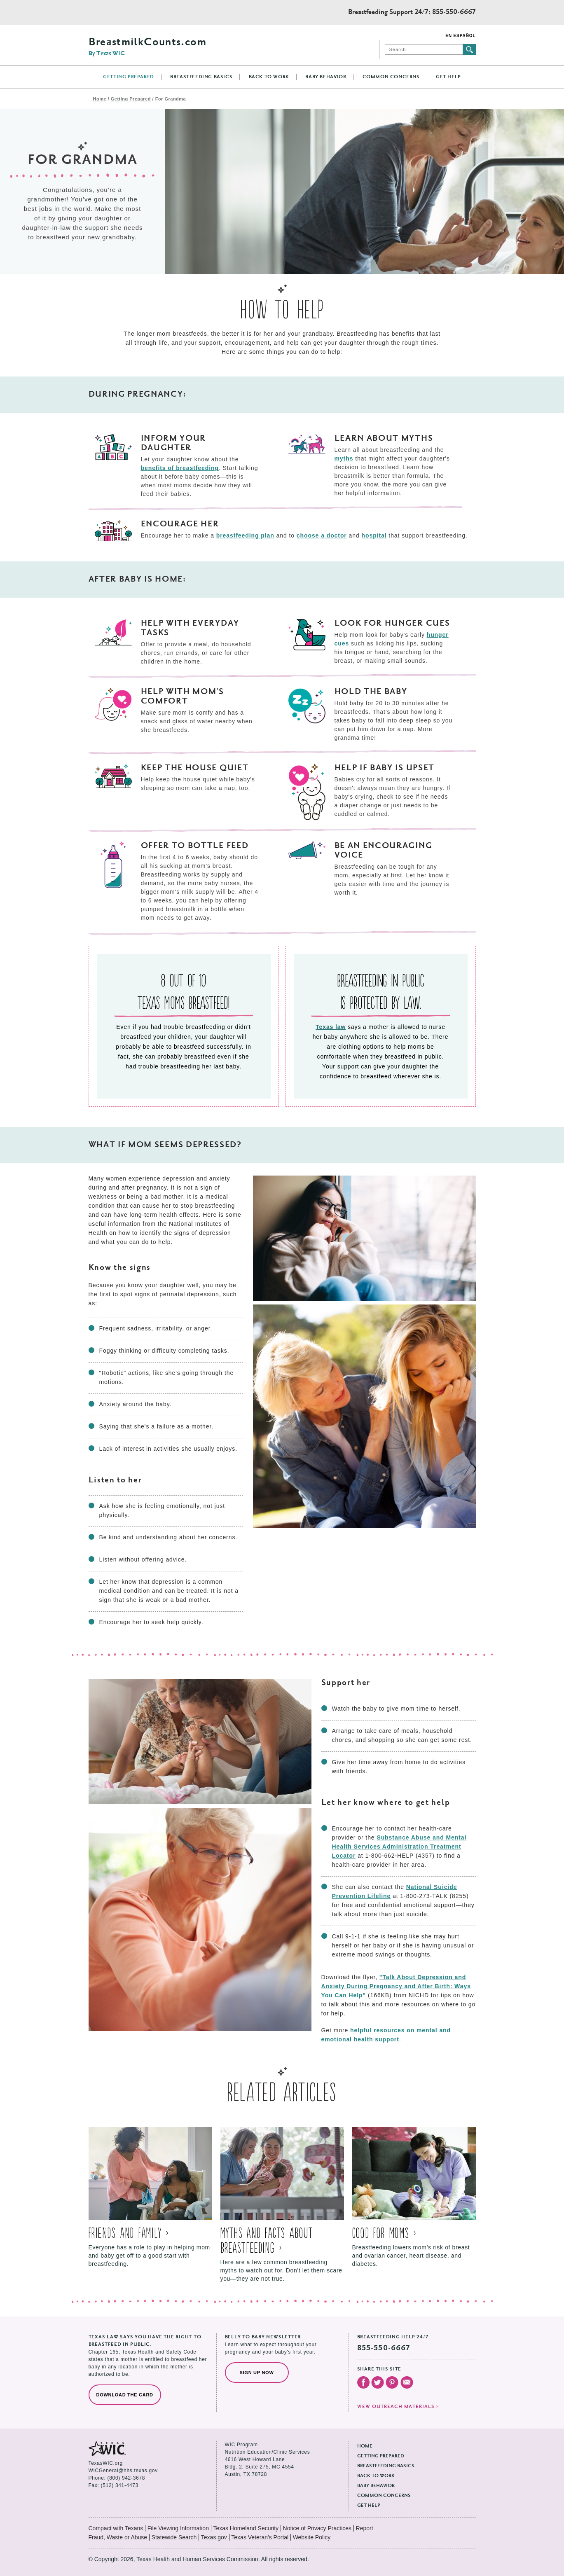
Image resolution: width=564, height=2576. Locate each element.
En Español (460, 35)
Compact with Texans (116, 2528)
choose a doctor (322, 535)
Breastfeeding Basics (201, 77)
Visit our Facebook (363, 2382)
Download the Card (124, 2394)
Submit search (469, 49)
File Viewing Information (178, 2528)
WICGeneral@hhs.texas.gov (123, 2470)
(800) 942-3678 (126, 2478)
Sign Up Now (257, 2372)
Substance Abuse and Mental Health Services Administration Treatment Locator (399, 1846)
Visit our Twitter (377, 2382)
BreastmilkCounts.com (147, 47)
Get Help (448, 77)
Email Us (406, 2382)
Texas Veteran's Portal (259, 2537)
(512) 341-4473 (119, 2485)
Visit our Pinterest (392, 2382)
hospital (373, 535)
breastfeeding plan (245, 535)
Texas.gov (214, 2537)
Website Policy (312, 2537)
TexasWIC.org (106, 2463)
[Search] (424, 49)
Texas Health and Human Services (125, 12)
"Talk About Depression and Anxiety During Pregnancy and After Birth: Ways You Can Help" (396, 1986)
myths (344, 458)
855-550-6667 (454, 12)
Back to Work (269, 77)
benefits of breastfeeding (180, 468)
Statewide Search (174, 2537)
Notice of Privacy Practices (317, 2528)
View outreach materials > (398, 2407)
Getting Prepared (128, 77)
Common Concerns (391, 77)
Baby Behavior (325, 77)
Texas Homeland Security (245, 2528)
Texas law (331, 1027)
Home (100, 98)
